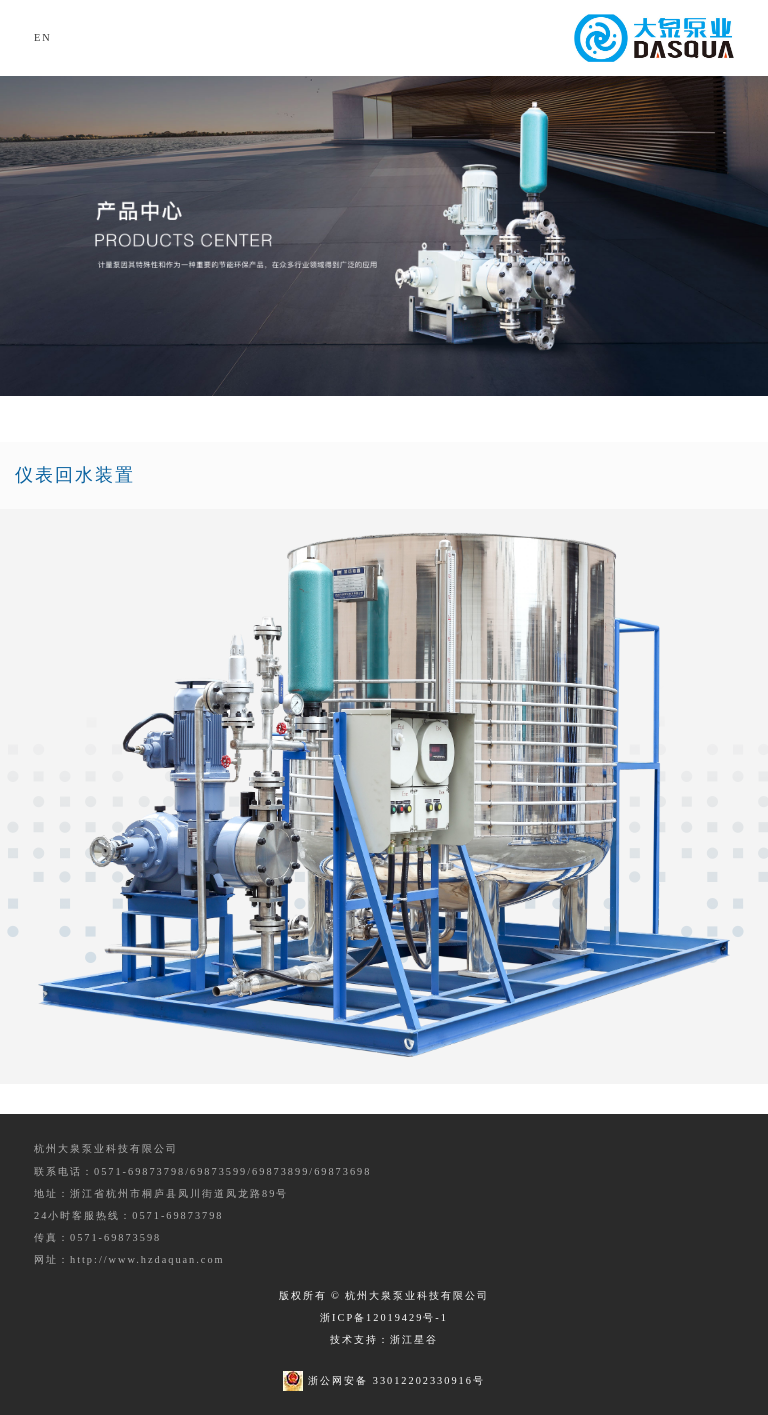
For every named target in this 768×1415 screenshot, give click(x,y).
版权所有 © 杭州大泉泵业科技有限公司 (384, 1295)
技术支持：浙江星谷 (384, 1339)
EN (43, 37)
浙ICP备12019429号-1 (384, 1317)
